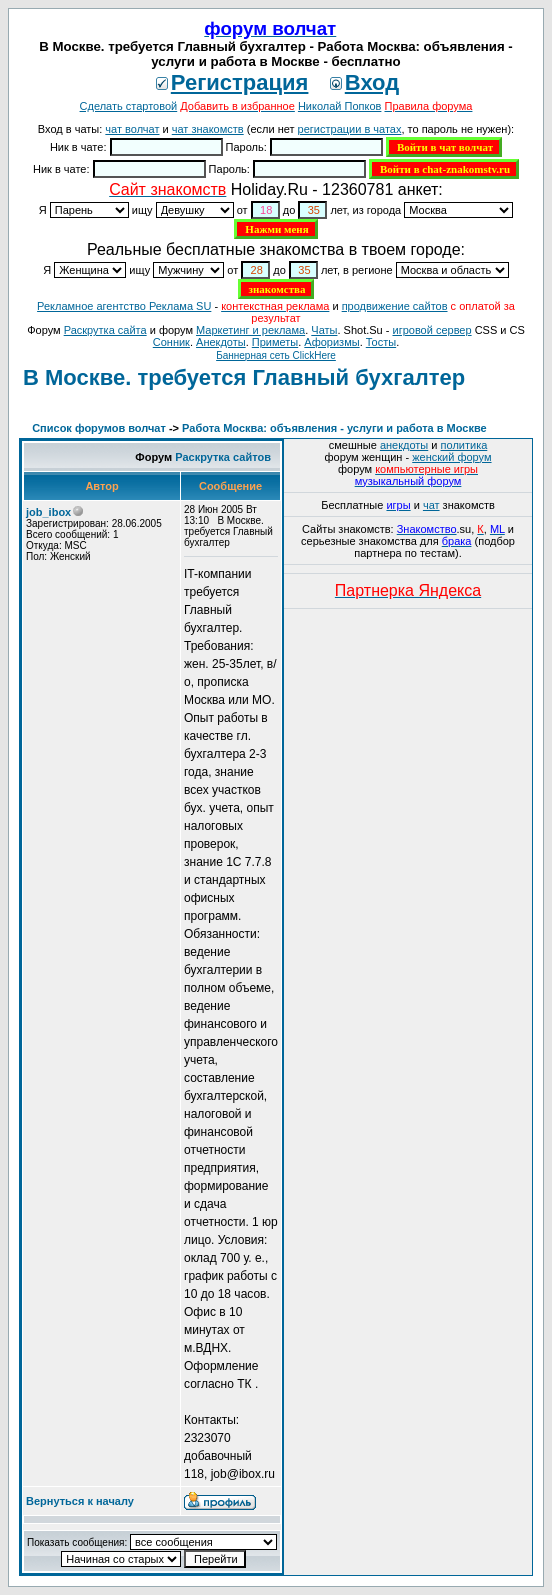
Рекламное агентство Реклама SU (124, 306)
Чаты (324, 330)
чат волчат (132, 129)
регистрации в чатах (350, 129)
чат (431, 505)
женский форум (451, 457)
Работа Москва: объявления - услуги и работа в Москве (334, 428)
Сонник (171, 342)
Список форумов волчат (99, 428)
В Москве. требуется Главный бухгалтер (244, 377)
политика (464, 445)
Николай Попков (340, 106)
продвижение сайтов (395, 306)
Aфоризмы (331, 342)
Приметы (275, 342)
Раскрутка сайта (105, 330)
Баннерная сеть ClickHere (276, 355)
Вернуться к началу (80, 1501)
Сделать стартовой (129, 106)
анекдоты (404, 445)
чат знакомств (208, 129)
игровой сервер (431, 330)
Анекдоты (221, 342)
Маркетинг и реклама (250, 330)
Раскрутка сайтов (223, 457)
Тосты (381, 342)
